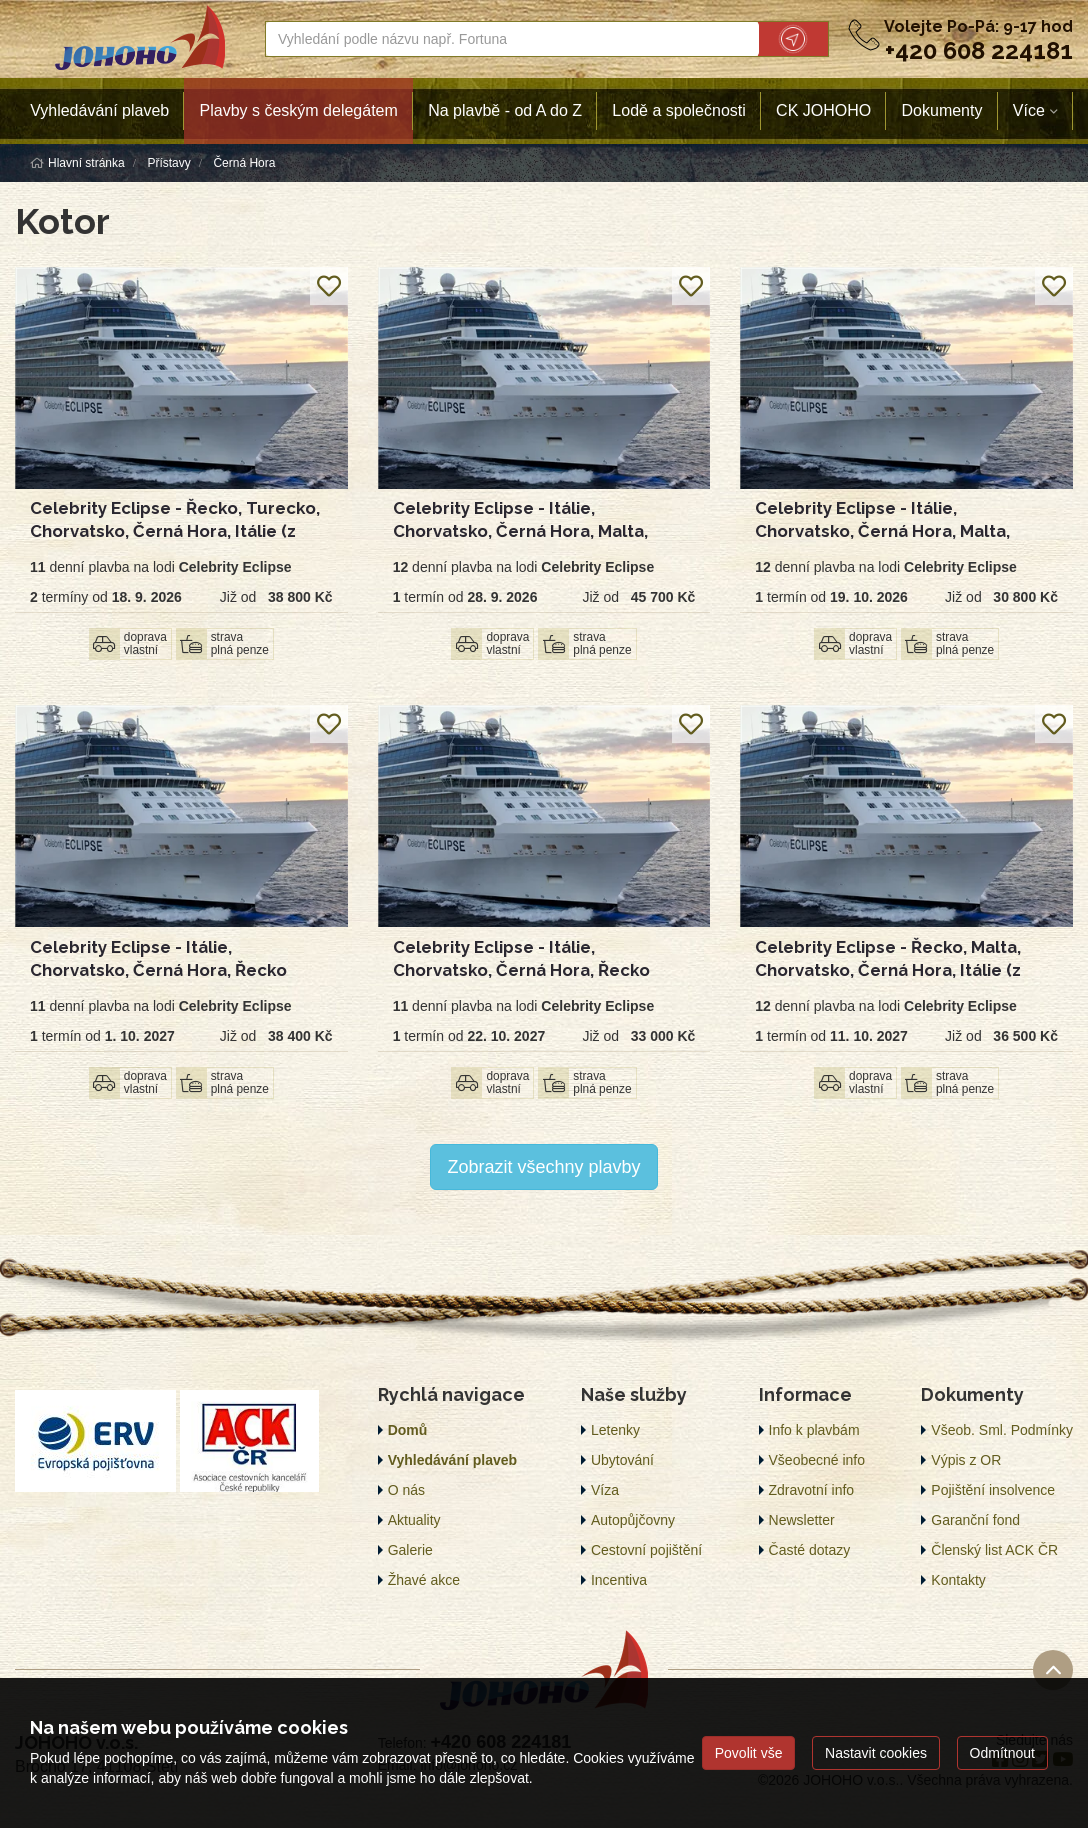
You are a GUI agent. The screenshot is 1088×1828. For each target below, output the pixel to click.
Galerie (410, 1550)
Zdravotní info (812, 1490)
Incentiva (619, 1580)
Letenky (615, 1430)
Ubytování (622, 1460)
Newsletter (802, 1520)
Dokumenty (942, 110)
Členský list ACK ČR (994, 1550)
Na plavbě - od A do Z (505, 110)
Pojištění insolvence (993, 1490)
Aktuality (414, 1520)
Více (1029, 110)
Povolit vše (749, 1753)
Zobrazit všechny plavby (543, 1167)
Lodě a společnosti (678, 110)
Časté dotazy (810, 1550)
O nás (406, 1490)
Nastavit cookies (876, 1753)
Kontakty (958, 1580)
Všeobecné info (817, 1460)
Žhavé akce (424, 1580)
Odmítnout (1002, 1753)
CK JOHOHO (823, 110)
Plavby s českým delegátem (299, 110)
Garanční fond (975, 1520)
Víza (605, 1490)
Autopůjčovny (633, 1520)
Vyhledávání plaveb (99, 110)
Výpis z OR (966, 1460)
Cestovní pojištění (646, 1550)
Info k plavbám (814, 1430)
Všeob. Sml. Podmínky (1002, 1430)
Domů (408, 1430)
